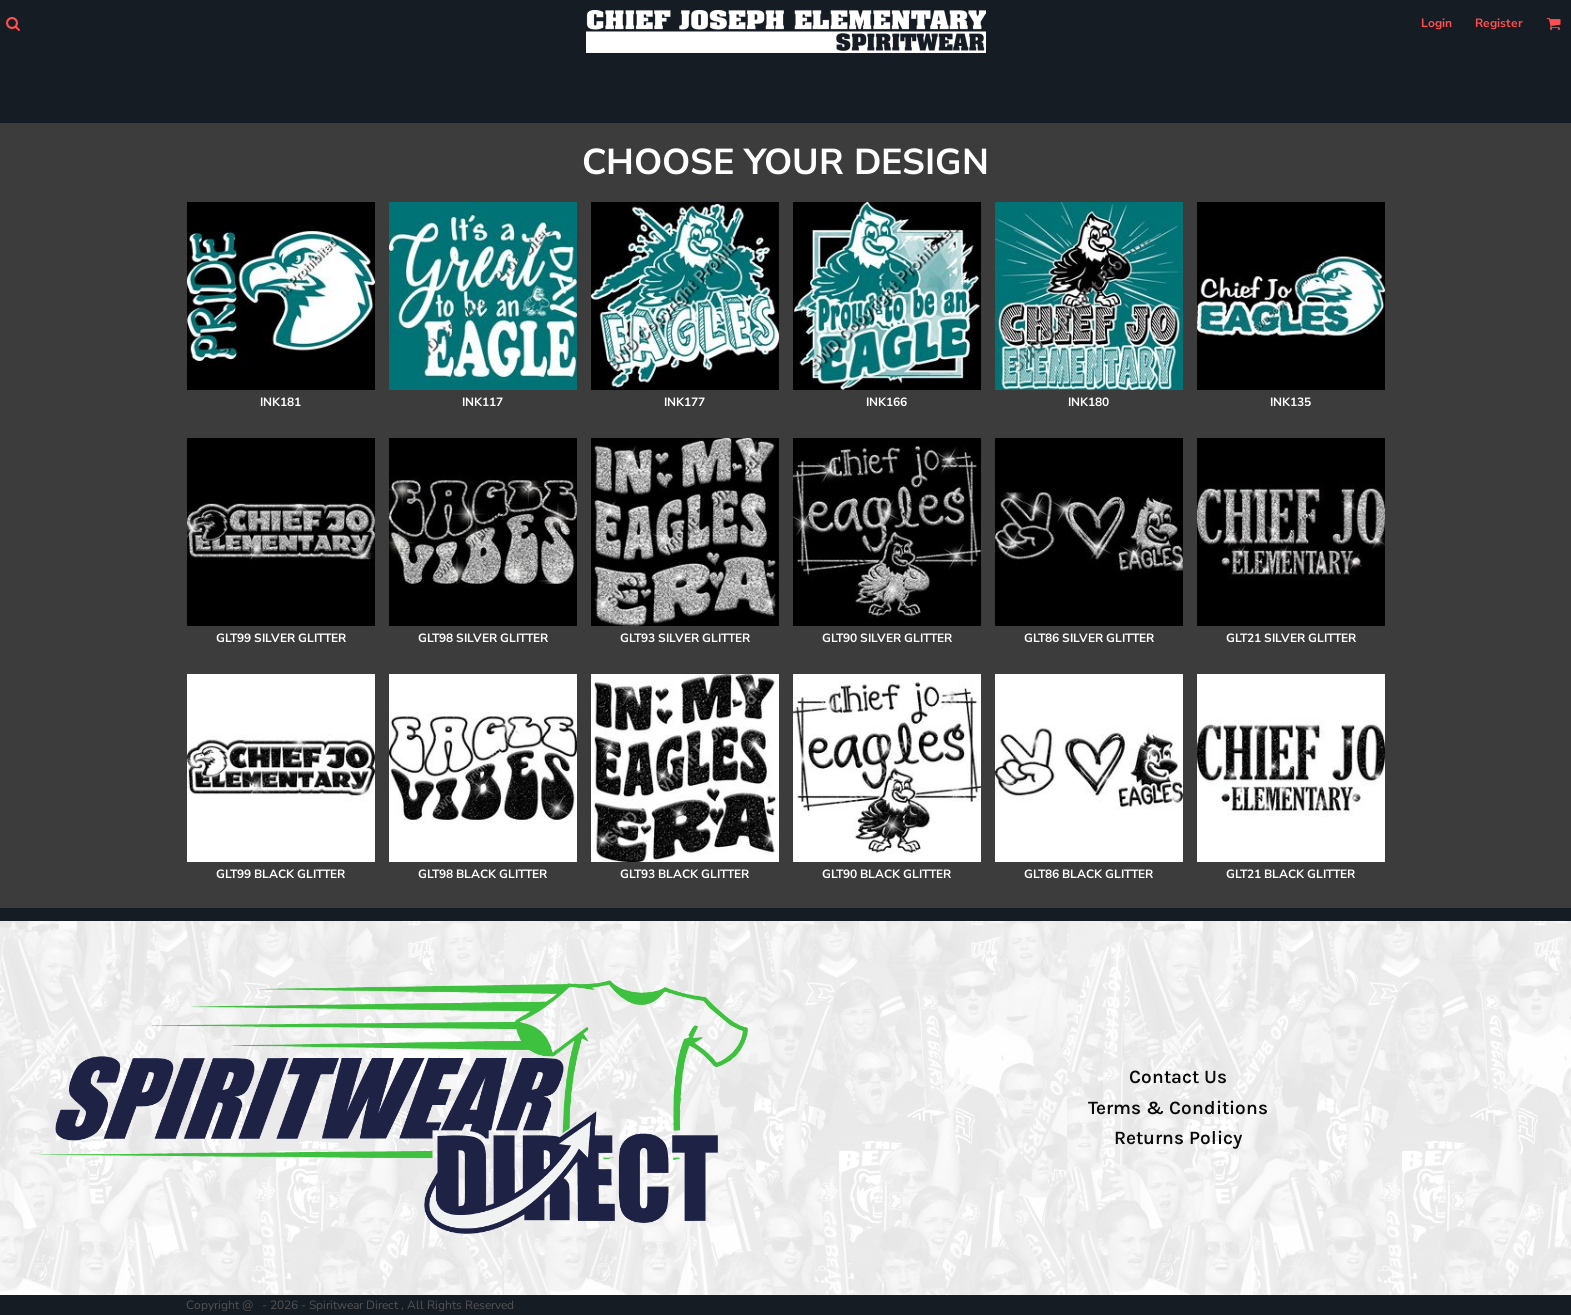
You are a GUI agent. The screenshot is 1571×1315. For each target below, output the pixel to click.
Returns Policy (1178, 1138)
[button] (12, 23)
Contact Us (1178, 1077)
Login (1436, 23)
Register (1499, 23)
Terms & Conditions (1178, 1108)
